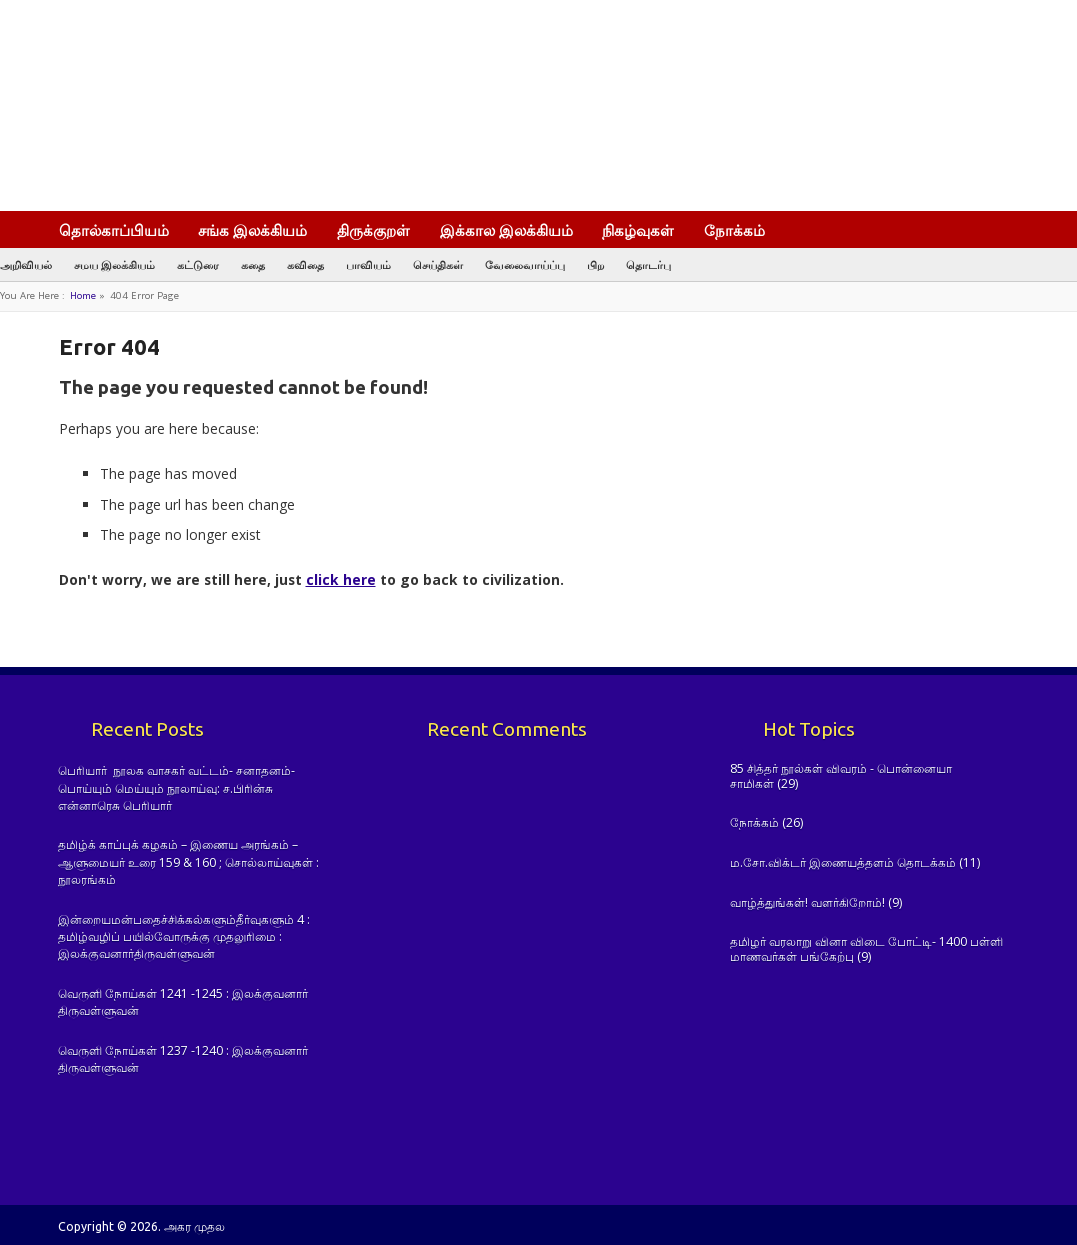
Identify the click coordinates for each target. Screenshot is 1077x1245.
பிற (595, 264)
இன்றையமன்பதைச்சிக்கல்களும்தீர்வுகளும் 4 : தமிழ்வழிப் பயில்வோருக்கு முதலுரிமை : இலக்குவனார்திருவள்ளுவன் (184, 937)
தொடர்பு (648, 264)
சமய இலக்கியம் (114, 264)
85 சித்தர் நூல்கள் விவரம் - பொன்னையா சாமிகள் (841, 775)
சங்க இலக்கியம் (252, 230)
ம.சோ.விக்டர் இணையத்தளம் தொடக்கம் (843, 862)
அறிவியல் (26, 264)
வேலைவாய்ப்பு (525, 264)
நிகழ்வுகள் (638, 230)
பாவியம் (368, 264)
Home (83, 295)
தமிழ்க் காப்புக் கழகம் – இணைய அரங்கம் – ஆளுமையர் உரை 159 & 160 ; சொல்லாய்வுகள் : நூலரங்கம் (188, 862)
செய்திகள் (438, 264)
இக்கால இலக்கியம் (506, 230)
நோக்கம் (734, 230)
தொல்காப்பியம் (114, 230)
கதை (253, 264)
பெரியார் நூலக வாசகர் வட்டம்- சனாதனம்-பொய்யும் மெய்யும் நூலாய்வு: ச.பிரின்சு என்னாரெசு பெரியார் (176, 788)
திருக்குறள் (373, 230)
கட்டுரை (198, 264)
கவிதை (305, 264)
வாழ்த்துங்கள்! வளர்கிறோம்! (807, 902)
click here (341, 579)
